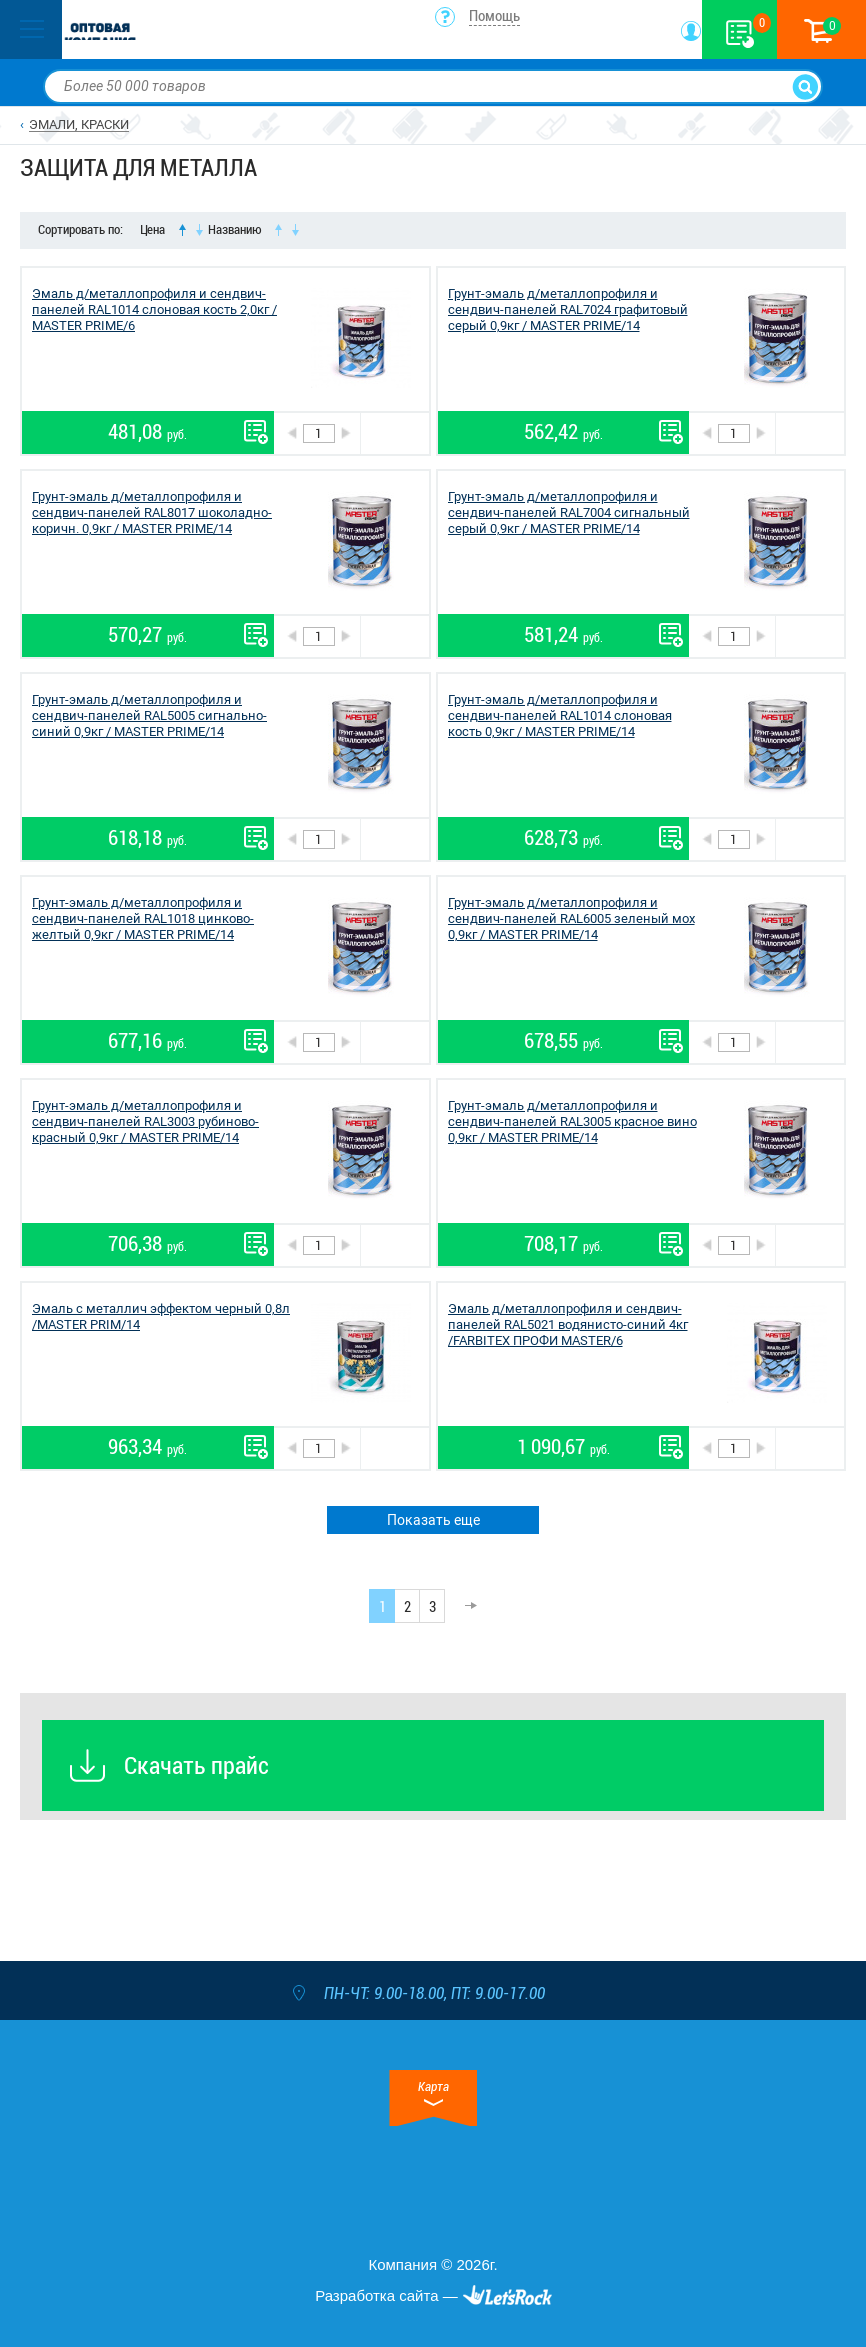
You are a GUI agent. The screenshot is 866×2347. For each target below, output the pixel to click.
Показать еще (433, 1520)
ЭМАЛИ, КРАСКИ (79, 124)
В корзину (394, 433)
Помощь (494, 16)
